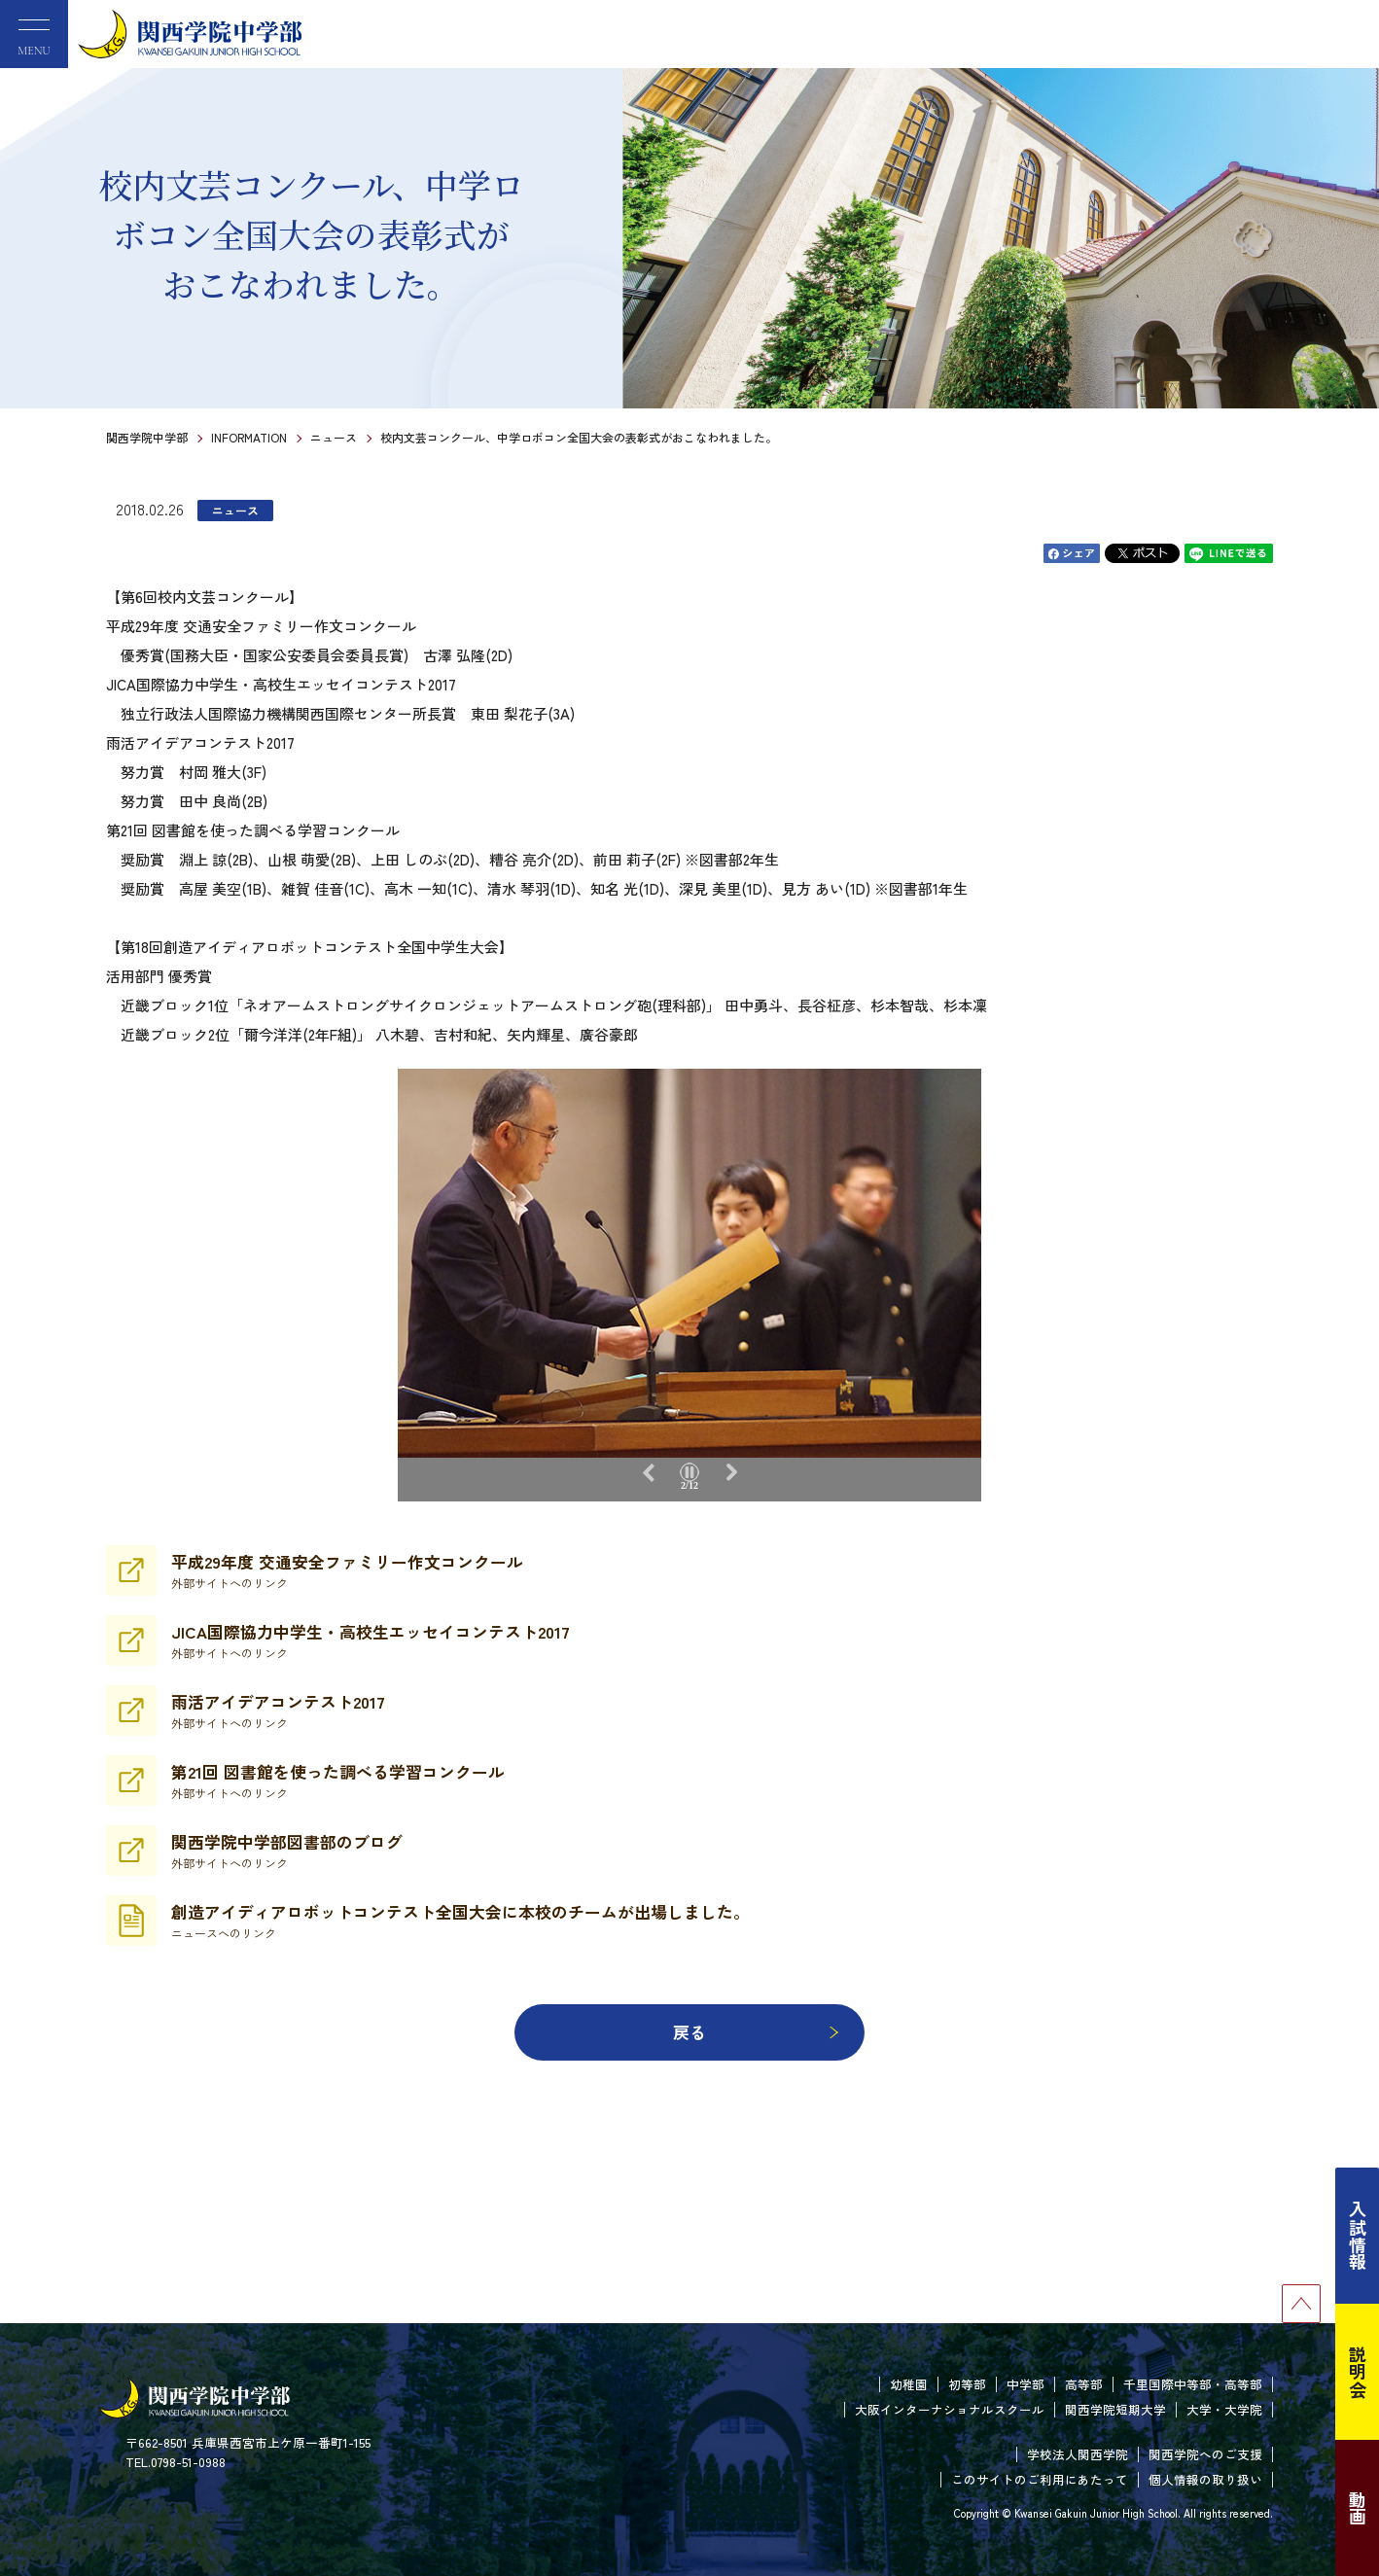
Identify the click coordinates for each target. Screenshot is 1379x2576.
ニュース (333, 437)
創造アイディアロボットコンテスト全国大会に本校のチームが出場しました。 (460, 1920)
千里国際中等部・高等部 (1192, 2384)
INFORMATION (249, 437)
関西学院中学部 (147, 437)
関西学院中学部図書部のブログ (287, 1850)
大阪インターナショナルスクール (949, 2409)
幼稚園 (909, 2384)
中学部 (1025, 2384)
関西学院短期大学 (1115, 2409)
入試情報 (1357, 2236)
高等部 (1084, 2384)
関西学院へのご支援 (1205, 2454)
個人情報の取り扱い (1205, 2479)
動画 (1357, 2507)
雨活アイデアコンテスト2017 (278, 1710)
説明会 (1357, 2372)
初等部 (967, 2384)
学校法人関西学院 (1077, 2454)
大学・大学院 (1224, 2409)
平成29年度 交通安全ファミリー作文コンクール (347, 1570)
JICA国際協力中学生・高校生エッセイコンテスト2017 (370, 1640)
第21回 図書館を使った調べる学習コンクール (338, 1780)
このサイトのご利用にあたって (1039, 2479)
